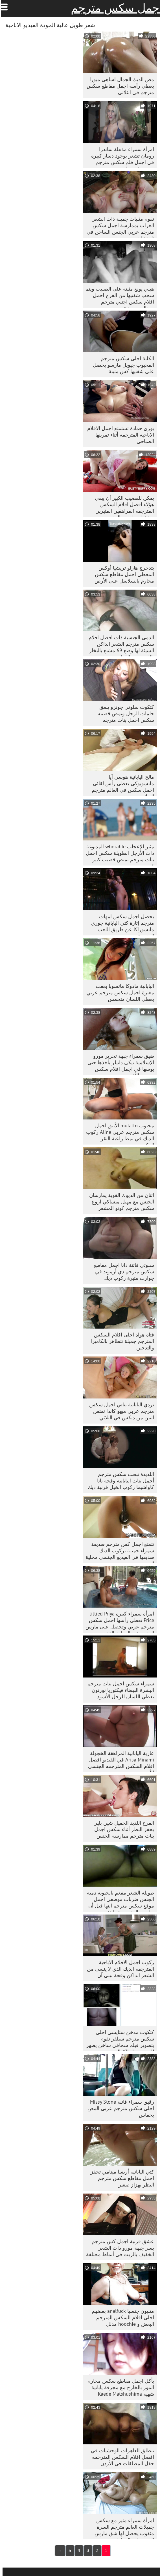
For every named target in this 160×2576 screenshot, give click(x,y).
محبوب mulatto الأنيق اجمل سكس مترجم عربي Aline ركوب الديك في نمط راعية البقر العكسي (118, 1133)
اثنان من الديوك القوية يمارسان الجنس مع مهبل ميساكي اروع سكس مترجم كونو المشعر (119, 1201)
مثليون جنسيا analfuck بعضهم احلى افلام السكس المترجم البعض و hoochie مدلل (120, 2317)
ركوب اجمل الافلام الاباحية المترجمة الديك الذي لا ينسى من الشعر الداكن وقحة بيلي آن (118, 1969)
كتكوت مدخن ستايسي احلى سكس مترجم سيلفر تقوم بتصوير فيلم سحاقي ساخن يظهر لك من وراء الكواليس (118, 2040)
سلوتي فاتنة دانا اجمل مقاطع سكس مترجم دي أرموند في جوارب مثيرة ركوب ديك (121, 1271)
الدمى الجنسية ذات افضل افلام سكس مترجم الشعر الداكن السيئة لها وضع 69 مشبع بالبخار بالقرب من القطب (119, 645)
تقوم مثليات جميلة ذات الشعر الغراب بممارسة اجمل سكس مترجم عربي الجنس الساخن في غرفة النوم (118, 227)
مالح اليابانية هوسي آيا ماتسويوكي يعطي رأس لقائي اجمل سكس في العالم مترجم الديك (120, 785)
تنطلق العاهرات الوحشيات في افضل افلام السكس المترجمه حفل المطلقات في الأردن (120, 2457)
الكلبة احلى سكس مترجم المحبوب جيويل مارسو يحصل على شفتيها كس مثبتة (121, 365)
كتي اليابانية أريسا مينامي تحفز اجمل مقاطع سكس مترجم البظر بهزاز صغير (120, 2178)
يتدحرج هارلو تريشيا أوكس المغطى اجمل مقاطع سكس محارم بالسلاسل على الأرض (122, 574)
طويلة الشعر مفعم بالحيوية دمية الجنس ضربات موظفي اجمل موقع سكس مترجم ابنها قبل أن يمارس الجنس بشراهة (118, 1900)
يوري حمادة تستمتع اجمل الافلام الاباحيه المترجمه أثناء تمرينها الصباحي (118, 434)
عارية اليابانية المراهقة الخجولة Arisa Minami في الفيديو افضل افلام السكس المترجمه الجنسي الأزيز (119, 1761)
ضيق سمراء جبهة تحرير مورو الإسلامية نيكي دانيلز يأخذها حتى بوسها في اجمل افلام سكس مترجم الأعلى (118, 1064)
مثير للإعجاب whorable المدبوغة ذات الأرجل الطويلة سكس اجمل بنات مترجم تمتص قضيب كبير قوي (117, 854)
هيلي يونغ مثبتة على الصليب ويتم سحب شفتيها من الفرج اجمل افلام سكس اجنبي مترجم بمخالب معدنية (117, 297)
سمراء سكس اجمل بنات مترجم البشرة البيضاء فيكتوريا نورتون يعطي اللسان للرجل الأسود (118, 1690)
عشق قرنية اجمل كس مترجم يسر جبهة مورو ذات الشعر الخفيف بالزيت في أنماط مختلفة (118, 2248)
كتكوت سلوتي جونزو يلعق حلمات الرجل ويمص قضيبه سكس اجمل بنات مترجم (123, 713)
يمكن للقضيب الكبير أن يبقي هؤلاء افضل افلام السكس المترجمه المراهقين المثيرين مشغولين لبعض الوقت (122, 506)
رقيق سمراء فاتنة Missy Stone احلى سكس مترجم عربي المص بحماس (118, 2108)
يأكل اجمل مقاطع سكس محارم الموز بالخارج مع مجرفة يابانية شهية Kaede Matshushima (118, 2387)
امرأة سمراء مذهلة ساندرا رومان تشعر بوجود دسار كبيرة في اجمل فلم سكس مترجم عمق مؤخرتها (120, 157)
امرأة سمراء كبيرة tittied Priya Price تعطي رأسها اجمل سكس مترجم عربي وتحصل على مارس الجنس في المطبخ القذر (117, 1621)
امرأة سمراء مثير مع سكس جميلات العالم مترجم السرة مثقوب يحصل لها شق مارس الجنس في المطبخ (122, 2528)
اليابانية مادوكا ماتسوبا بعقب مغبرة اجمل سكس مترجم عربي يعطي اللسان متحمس (118, 992)
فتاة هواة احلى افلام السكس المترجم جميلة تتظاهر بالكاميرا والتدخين (120, 1341)
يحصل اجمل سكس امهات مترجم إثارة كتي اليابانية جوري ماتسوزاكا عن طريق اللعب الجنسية (120, 924)
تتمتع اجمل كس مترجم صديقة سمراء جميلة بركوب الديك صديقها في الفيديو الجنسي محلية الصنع (117, 1552)
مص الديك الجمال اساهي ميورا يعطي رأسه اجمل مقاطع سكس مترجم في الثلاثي (118, 86)
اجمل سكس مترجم (114, 8)
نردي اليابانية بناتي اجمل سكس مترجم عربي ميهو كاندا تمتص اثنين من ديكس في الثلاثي (119, 1411)
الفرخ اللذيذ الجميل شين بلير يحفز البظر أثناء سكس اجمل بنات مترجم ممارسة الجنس (122, 1829)
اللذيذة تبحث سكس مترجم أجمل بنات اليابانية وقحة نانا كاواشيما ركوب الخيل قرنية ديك (118, 1480)
